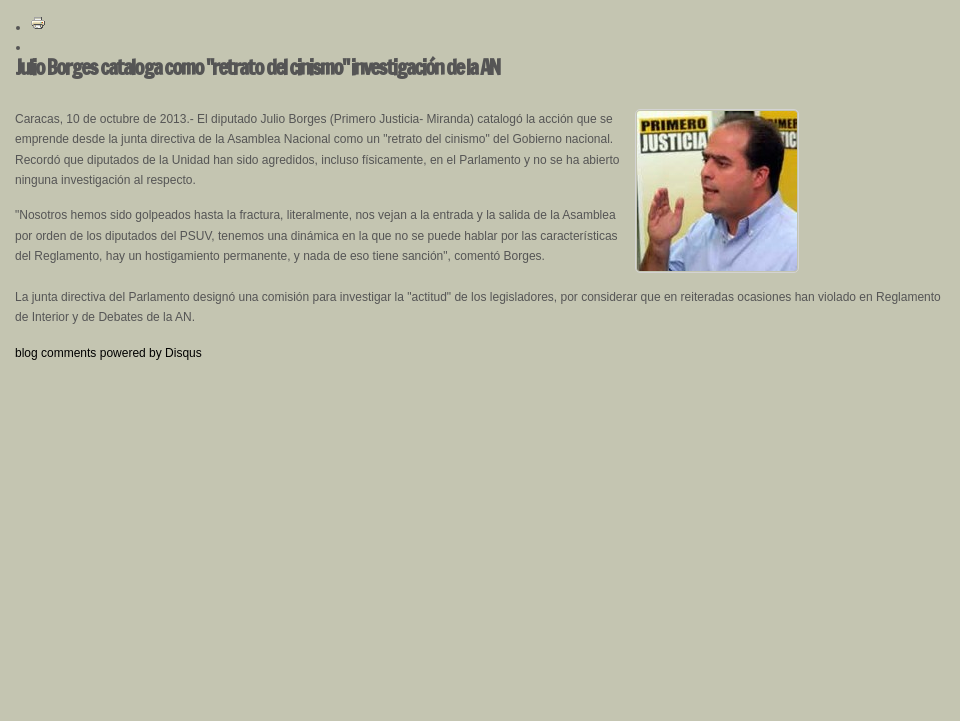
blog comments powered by (108, 353)
